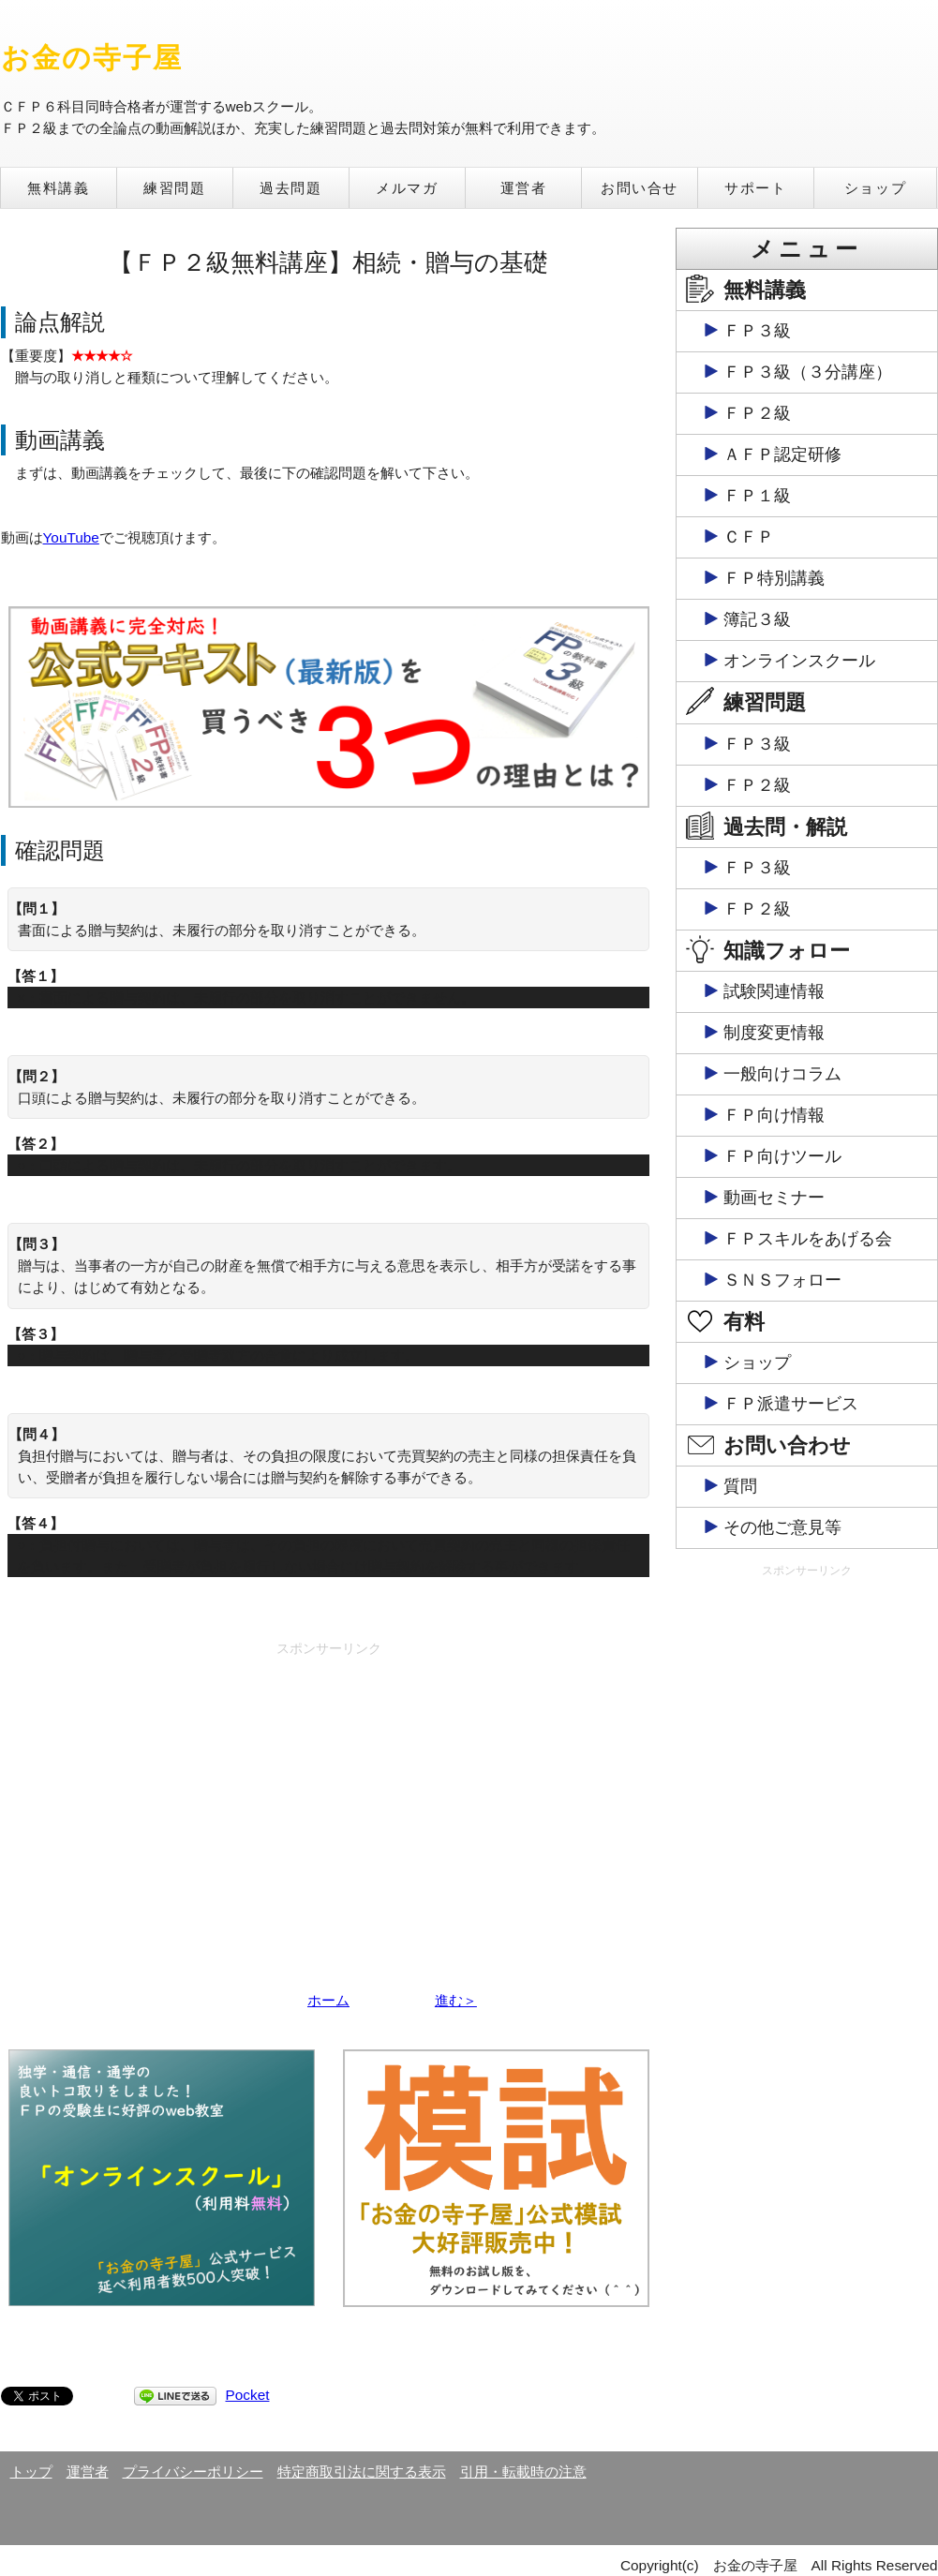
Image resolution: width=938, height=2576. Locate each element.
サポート (755, 188)
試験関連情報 (774, 991)
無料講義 (58, 188)
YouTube (71, 537)
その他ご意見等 (782, 1527)
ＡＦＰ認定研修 (782, 454)
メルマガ (407, 188)
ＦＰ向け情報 (774, 1115)
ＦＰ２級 (757, 413)
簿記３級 (757, 619)
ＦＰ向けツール (782, 1156)
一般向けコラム (782, 1074)
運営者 (523, 188)
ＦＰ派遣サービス (790, 1403)
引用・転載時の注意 (523, 2471)
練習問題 (174, 188)
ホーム (328, 2000)
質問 (740, 1486)
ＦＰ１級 (757, 495)
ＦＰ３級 (757, 330)
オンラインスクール (799, 660)
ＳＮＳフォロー (782, 1280)
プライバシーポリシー (193, 2471)
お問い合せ (639, 188)
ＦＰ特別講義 (774, 578)
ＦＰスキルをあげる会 (807, 1238)
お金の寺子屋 (92, 57)
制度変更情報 (774, 1032)
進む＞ (456, 2000)
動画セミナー (774, 1197)
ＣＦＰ (748, 537)
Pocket (248, 2395)
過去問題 (290, 188)
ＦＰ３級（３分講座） (807, 372)
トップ (31, 2471)
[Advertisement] (329, 1795)
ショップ (875, 188)
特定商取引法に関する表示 (361, 2471)
